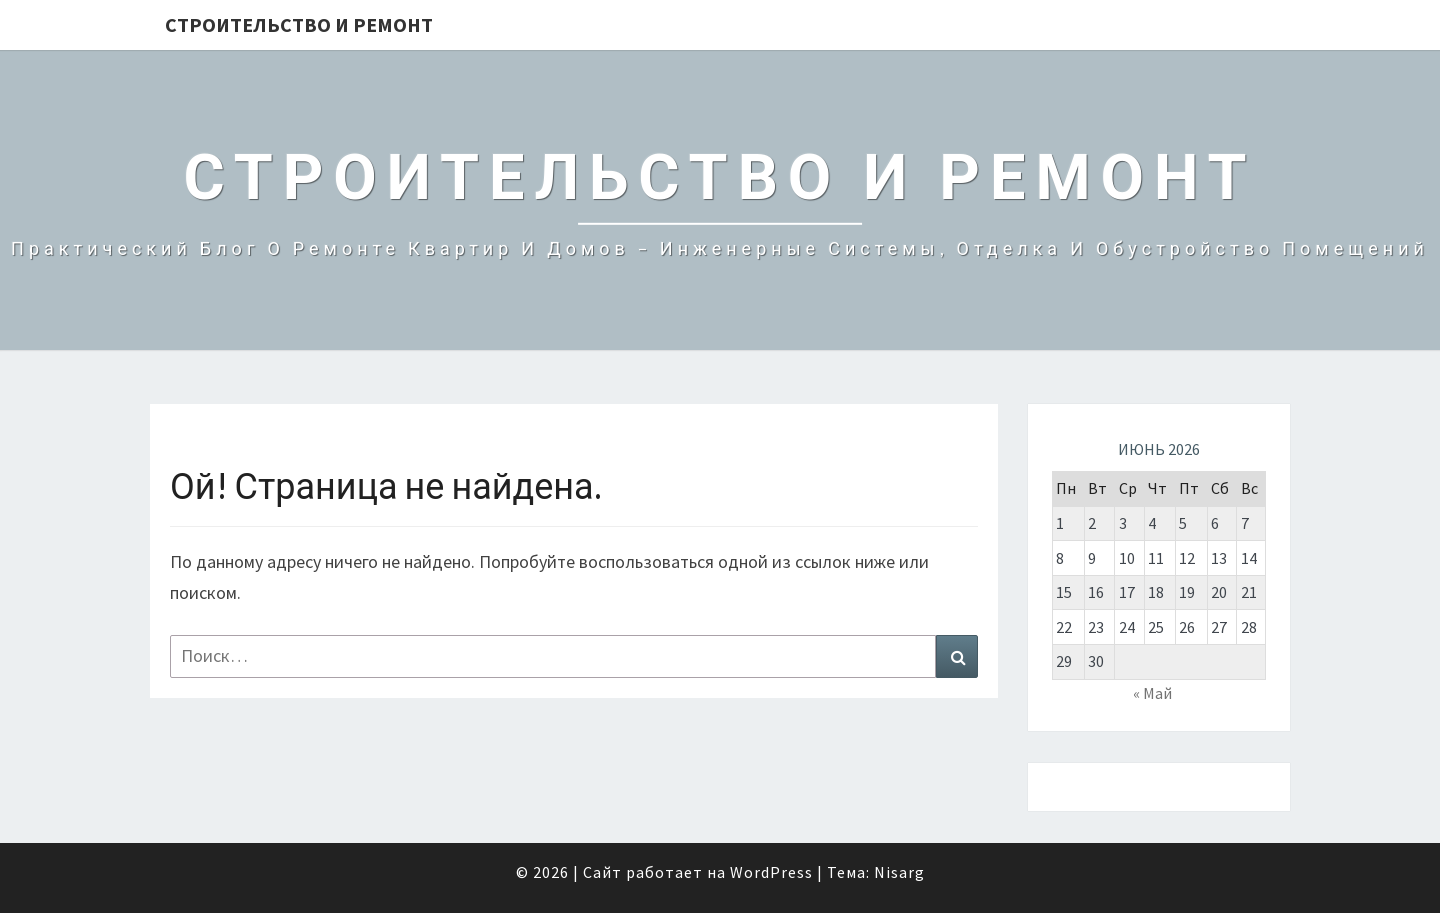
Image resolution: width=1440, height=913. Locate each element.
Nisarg (899, 872)
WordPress (771, 872)
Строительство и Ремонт (299, 24)
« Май (1152, 693)
